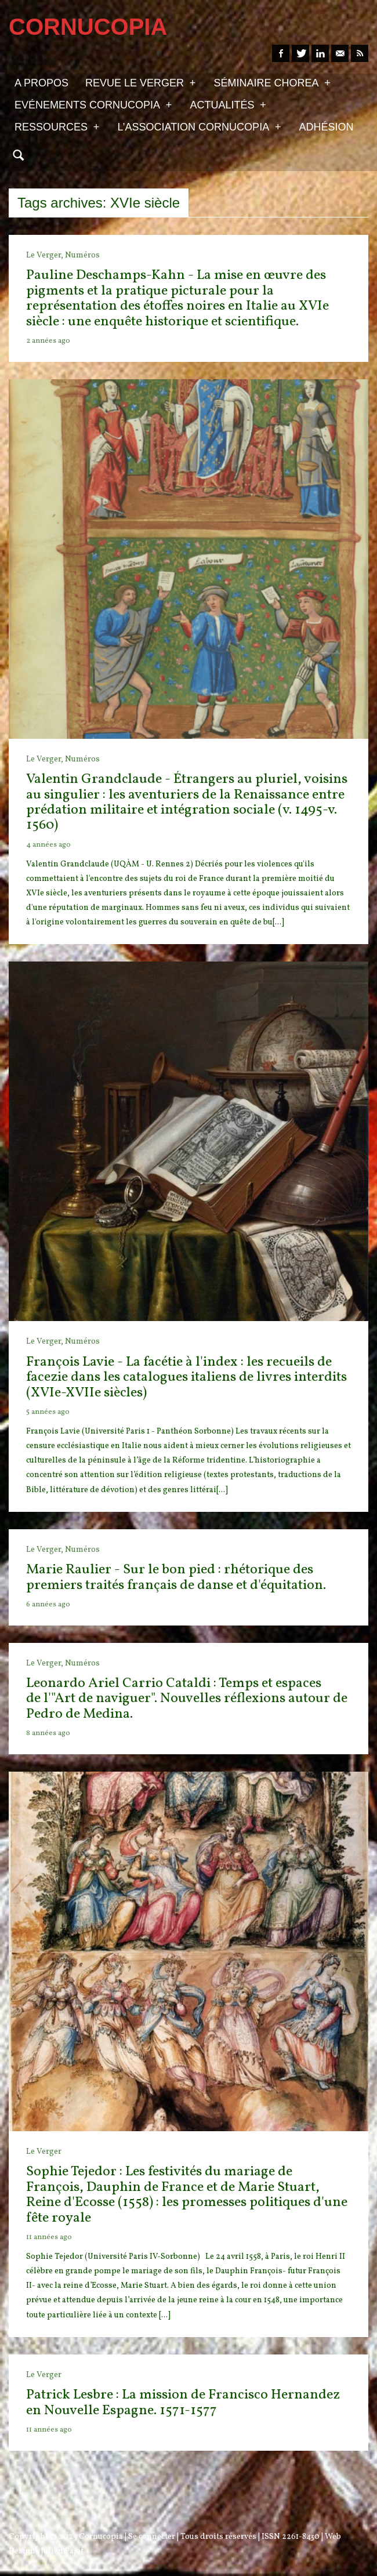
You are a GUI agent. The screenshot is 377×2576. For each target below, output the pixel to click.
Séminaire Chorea (271, 82)
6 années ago (48, 1604)
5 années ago (48, 1412)
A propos (41, 83)
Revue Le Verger (140, 82)
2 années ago (48, 341)
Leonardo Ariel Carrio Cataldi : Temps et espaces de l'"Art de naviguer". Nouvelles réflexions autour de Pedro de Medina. (186, 1699)
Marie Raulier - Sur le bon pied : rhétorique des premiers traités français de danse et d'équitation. (176, 1577)
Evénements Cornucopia (93, 104)
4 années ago (48, 845)
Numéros (82, 255)
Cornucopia (101, 2536)
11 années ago (49, 2237)
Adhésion (326, 127)
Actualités (228, 104)
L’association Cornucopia (199, 126)
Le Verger (43, 2151)
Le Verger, (45, 255)
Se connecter (151, 2536)
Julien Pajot (62, 2551)
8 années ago (48, 1733)
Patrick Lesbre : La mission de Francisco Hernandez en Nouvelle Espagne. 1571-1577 (183, 2402)
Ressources (56, 126)
